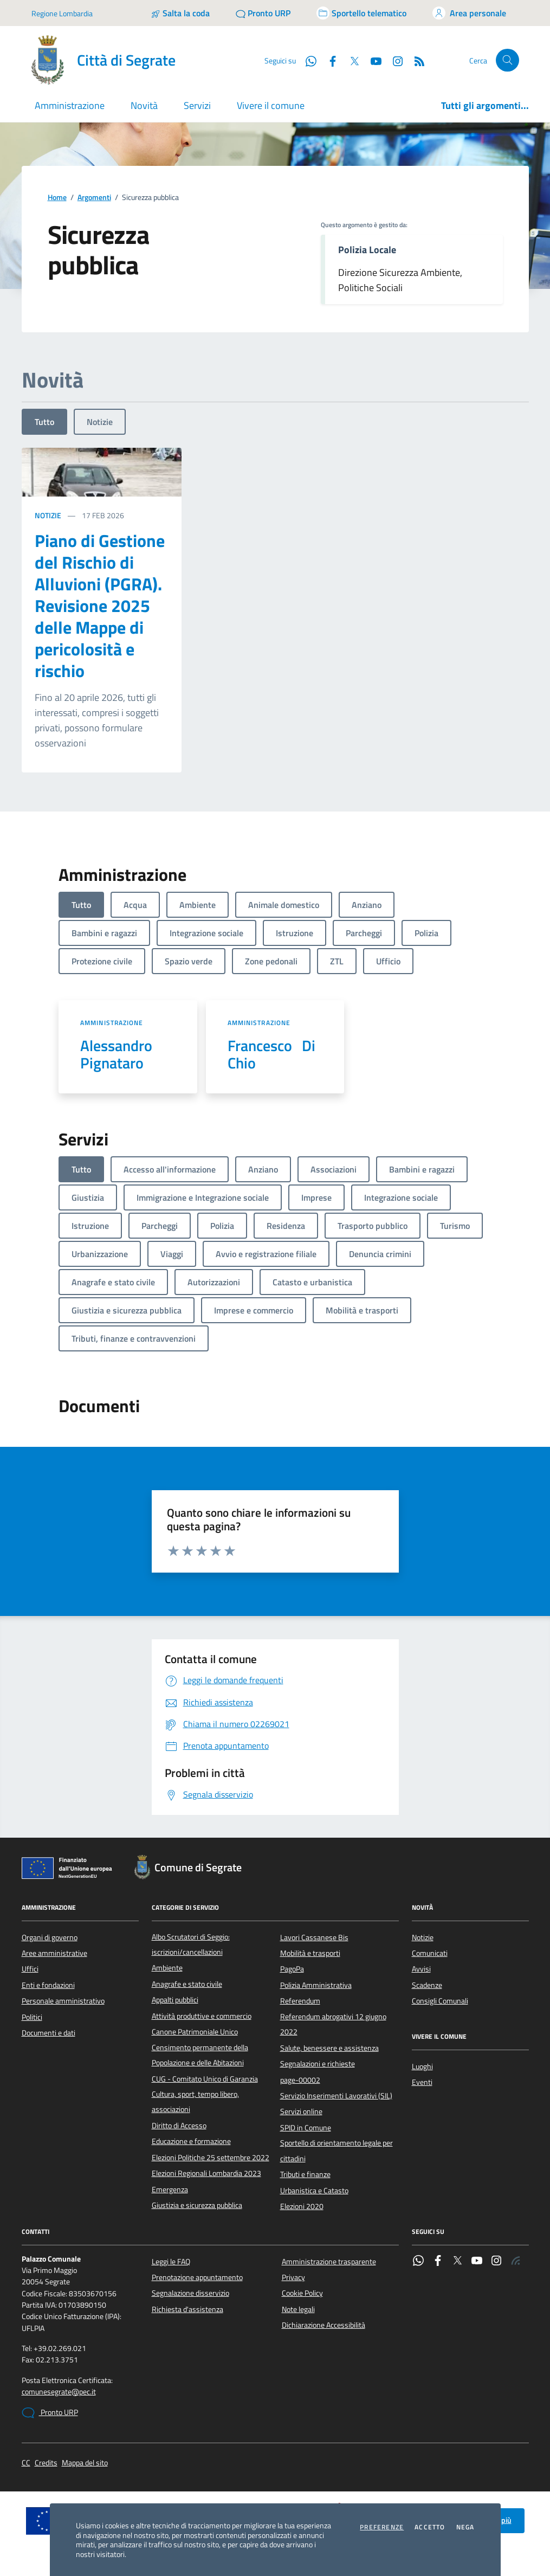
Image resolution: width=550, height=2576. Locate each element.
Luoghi (422, 2066)
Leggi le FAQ (171, 2262)
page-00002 (300, 2080)
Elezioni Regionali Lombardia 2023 (206, 2173)
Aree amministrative (54, 1953)
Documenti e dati (48, 2033)
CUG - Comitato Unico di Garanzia (205, 2079)
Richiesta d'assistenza (187, 2309)
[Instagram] (393, 60)
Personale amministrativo (63, 2001)
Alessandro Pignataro (119, 1054)
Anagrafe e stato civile (187, 1984)
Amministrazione (112, 1022)
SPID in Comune (305, 2128)
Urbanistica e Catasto (314, 2191)
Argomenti (94, 197)
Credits (46, 2463)
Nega (465, 2527)
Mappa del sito (85, 2463)
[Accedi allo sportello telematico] (361, 13)
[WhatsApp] (307, 60)
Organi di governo (49, 1937)
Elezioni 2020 (301, 2206)
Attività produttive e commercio (201, 2016)
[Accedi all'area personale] (469, 13)
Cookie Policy (302, 2293)
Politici (32, 2017)
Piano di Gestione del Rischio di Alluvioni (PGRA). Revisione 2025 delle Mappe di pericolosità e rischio (100, 605)
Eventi (422, 2082)
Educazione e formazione (191, 2141)
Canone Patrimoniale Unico (195, 2032)
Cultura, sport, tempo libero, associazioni (195, 2101)
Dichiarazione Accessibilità (323, 2325)
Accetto (430, 2527)
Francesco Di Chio (271, 1054)
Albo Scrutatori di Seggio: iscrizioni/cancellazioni (191, 1944)
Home (57, 197)
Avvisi (421, 1969)
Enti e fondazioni (48, 1985)
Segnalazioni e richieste (317, 2064)
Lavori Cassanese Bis (314, 1937)
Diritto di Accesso (179, 2125)
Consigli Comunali (440, 2001)
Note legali (298, 2309)
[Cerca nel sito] (507, 60)
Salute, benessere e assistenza (329, 2048)
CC (26, 2463)
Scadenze (427, 1985)
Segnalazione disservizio (190, 2293)
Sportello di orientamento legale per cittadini (336, 2150)
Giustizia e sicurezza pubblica (197, 2205)
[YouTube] (372, 60)
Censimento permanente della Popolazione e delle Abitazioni (200, 2055)
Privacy (293, 2277)
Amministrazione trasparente (329, 2262)
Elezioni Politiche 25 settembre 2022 (210, 2157)
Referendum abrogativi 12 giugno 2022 (333, 2024)
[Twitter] (350, 60)
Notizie (100, 421)
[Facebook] (328, 60)
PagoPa (292, 1969)
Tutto (44, 421)
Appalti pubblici (175, 2000)
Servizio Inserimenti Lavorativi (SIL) (336, 2096)
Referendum (300, 2001)
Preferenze (382, 2527)
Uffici (30, 1969)
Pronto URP (50, 2412)
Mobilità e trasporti (310, 1953)
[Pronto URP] (263, 13)
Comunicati (430, 1953)
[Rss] (415, 60)
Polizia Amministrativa (316, 1985)
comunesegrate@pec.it (59, 2392)
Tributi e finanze (305, 2174)
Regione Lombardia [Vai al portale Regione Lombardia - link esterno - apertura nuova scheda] (62, 13)
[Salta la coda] (180, 13)
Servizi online (301, 2111)
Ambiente (167, 1968)
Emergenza (170, 2189)
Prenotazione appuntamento (197, 2277)
